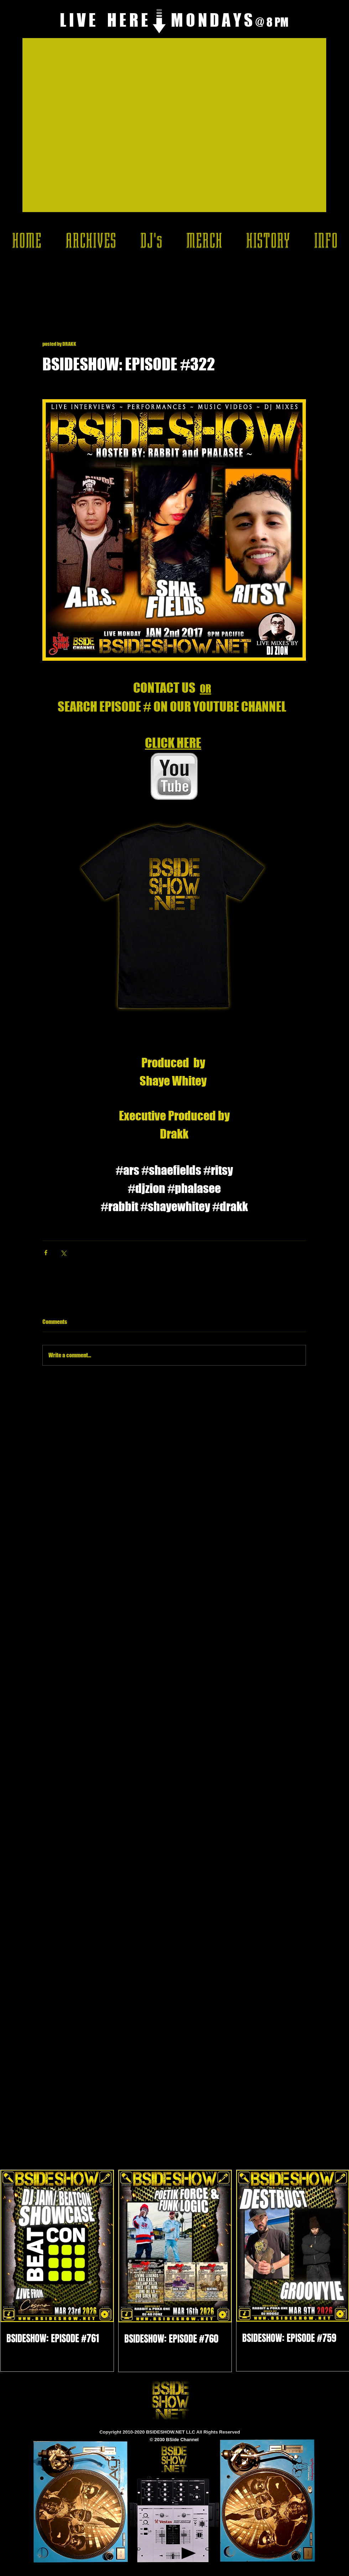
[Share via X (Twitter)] (63, 1252)
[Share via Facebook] (45, 1252)
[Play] (189, 2553)
